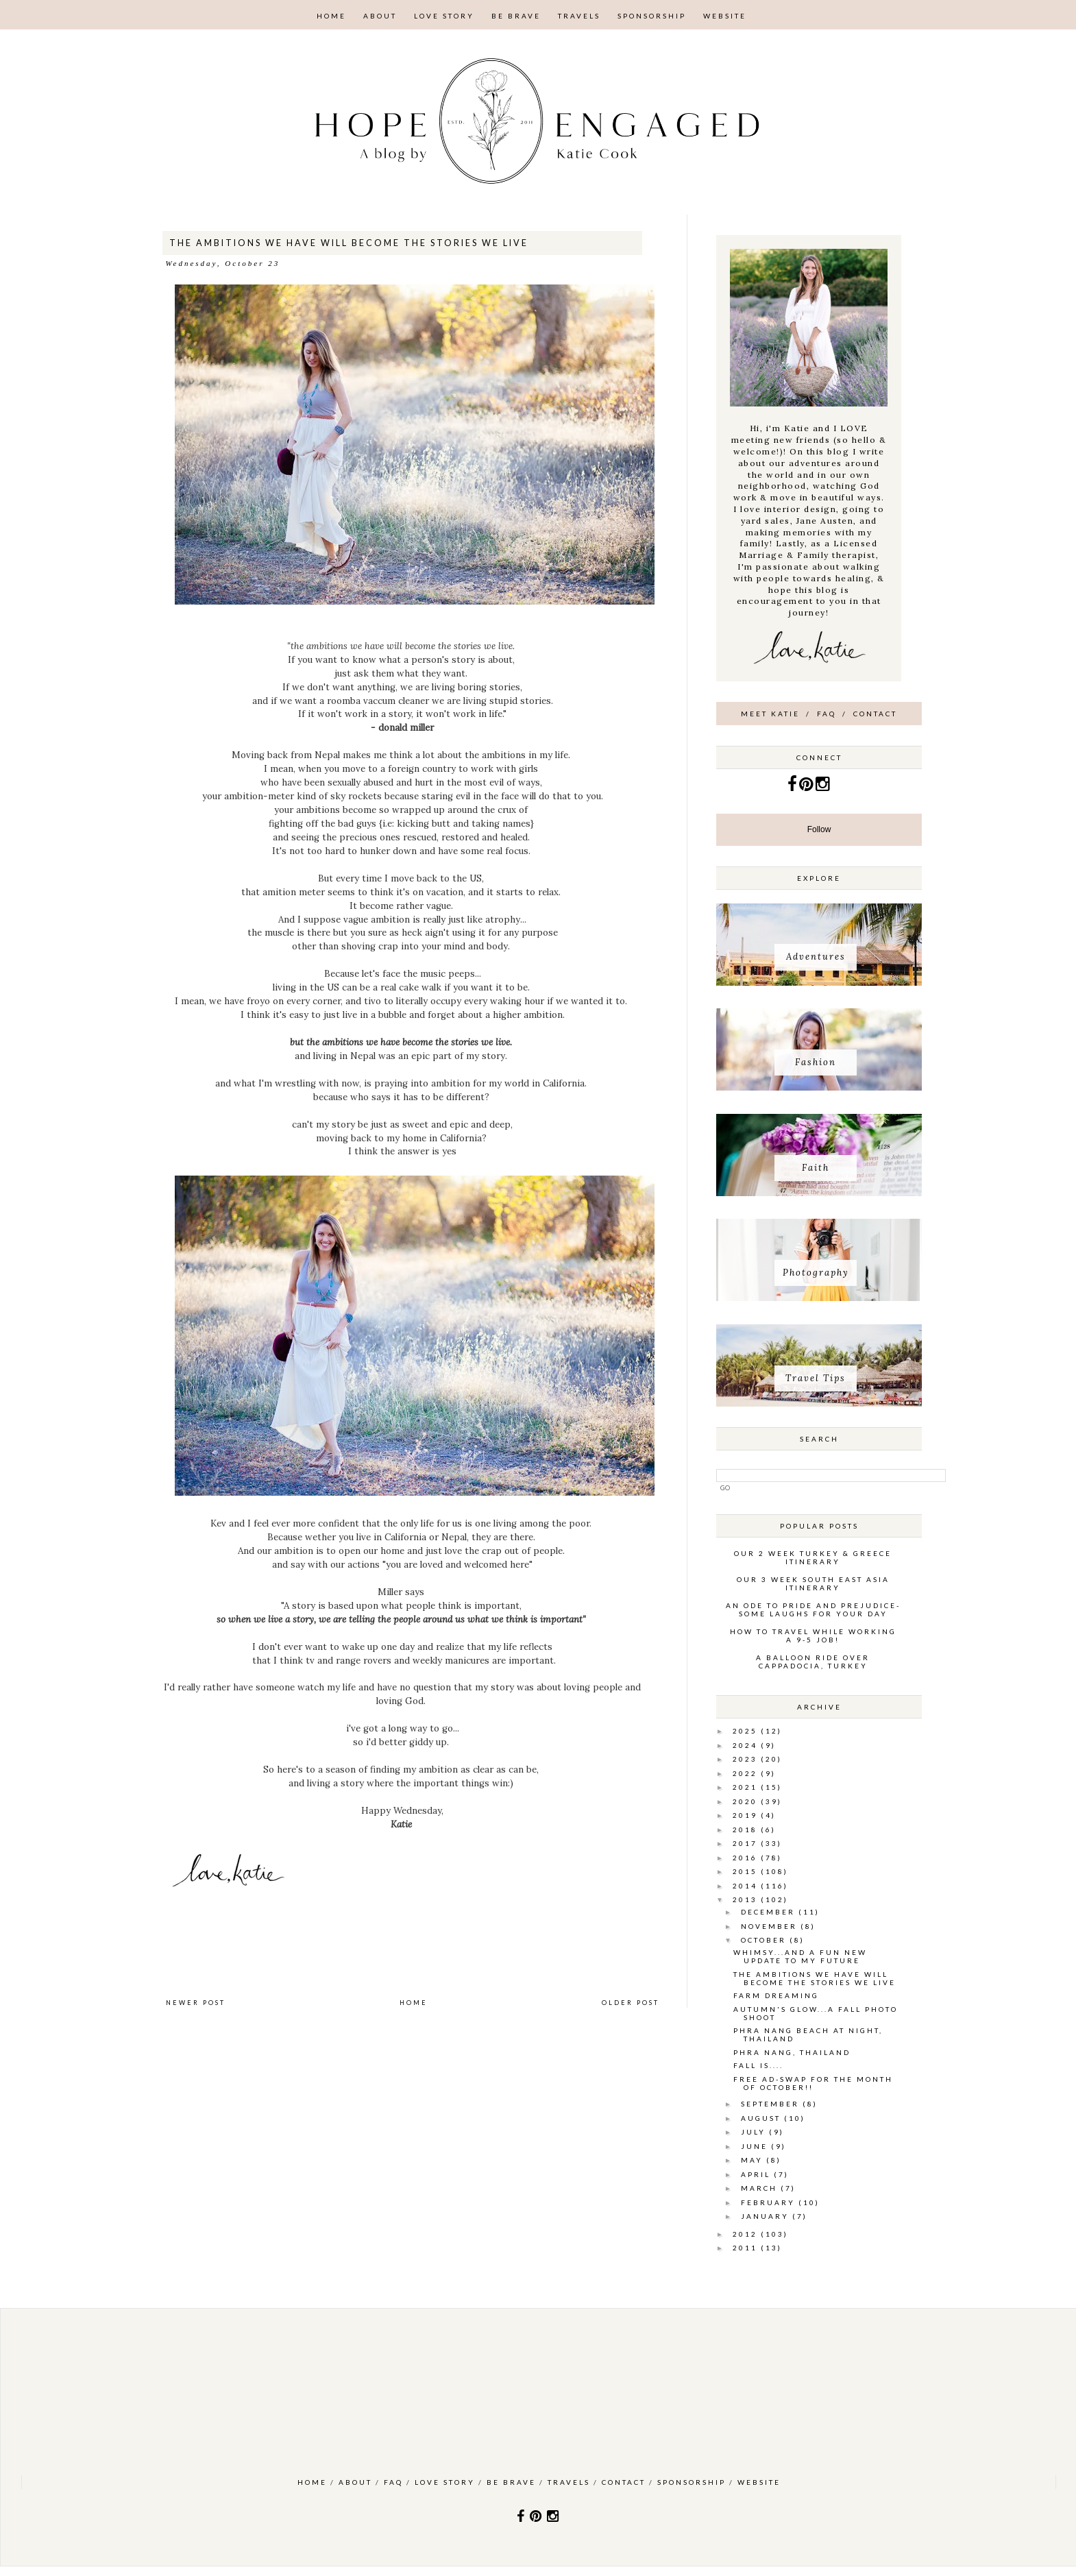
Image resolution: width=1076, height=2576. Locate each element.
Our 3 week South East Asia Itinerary (813, 1583)
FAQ (826, 713)
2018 (747, 1829)
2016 (747, 1858)
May (753, 2160)
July (755, 2132)
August (762, 2118)
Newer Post (195, 2002)
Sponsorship (652, 16)
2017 (747, 1843)
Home (331, 16)
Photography (816, 1272)
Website (724, 16)
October (765, 1940)
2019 (747, 1815)
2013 (747, 1899)
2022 (747, 1773)
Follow (819, 829)
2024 (747, 1745)
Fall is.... (758, 2065)
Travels (579, 16)
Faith (815, 1168)
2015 (747, 1871)
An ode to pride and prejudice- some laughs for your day (813, 1609)
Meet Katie (770, 713)
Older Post (630, 2002)
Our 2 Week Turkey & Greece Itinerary (813, 1557)
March (761, 2188)
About (380, 16)
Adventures (816, 956)
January (766, 2216)
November (770, 1926)
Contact (875, 713)
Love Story (444, 16)
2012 (747, 2234)
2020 (747, 1801)
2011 (747, 2248)
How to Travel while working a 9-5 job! (813, 1635)
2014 (747, 1886)
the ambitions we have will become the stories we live (814, 1978)
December (769, 1912)
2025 (747, 1731)
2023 (747, 1759)
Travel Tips (815, 1378)
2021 (747, 1787)
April (757, 2174)
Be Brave (516, 16)
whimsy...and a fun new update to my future (800, 1956)
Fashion (815, 1062)
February (769, 2202)
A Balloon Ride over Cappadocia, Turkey (813, 1661)
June (756, 2146)
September (772, 2104)
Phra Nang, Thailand (792, 2052)
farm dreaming (776, 1995)
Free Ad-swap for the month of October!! (813, 2083)
